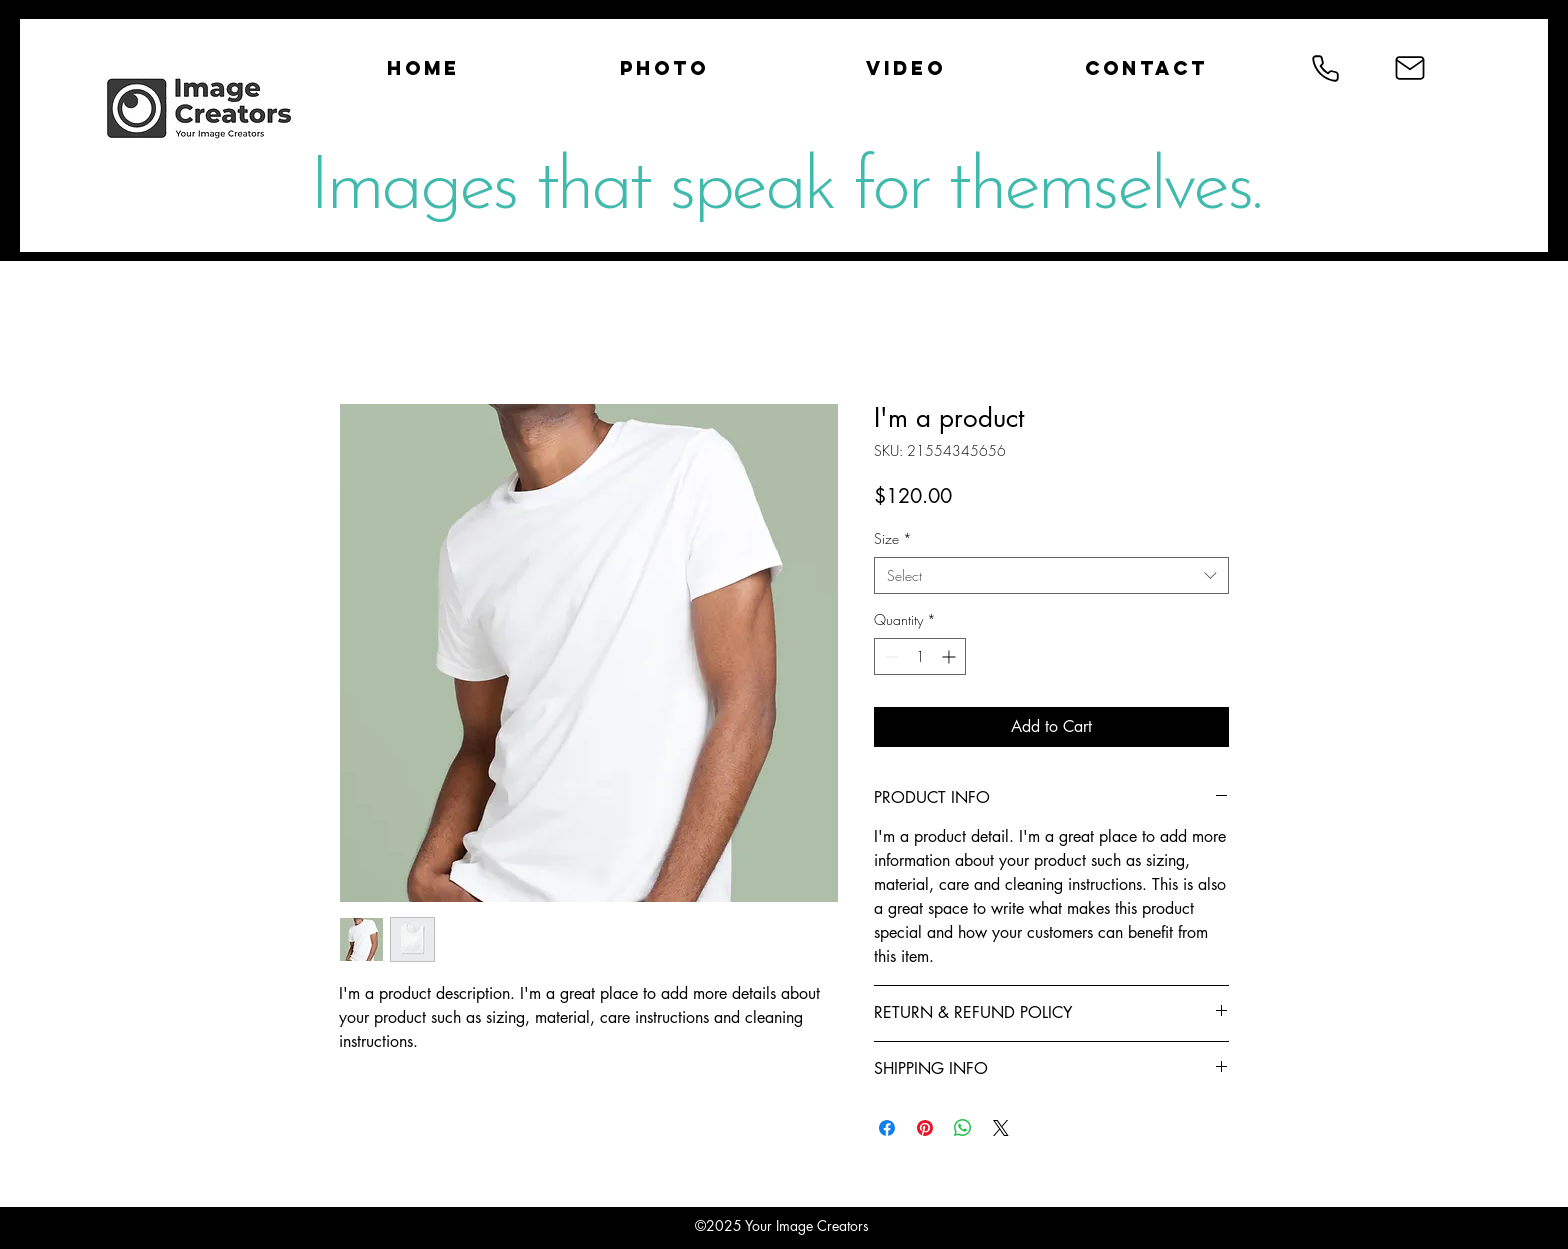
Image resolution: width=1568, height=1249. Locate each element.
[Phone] (1325, 68)
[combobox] (1051, 576)
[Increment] (950, 656)
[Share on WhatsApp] (963, 1128)
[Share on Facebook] (887, 1128)
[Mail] (1410, 68)
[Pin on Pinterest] (925, 1128)
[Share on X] (1001, 1128)
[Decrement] (889, 656)
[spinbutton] (920, 656)
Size (893, 538)
